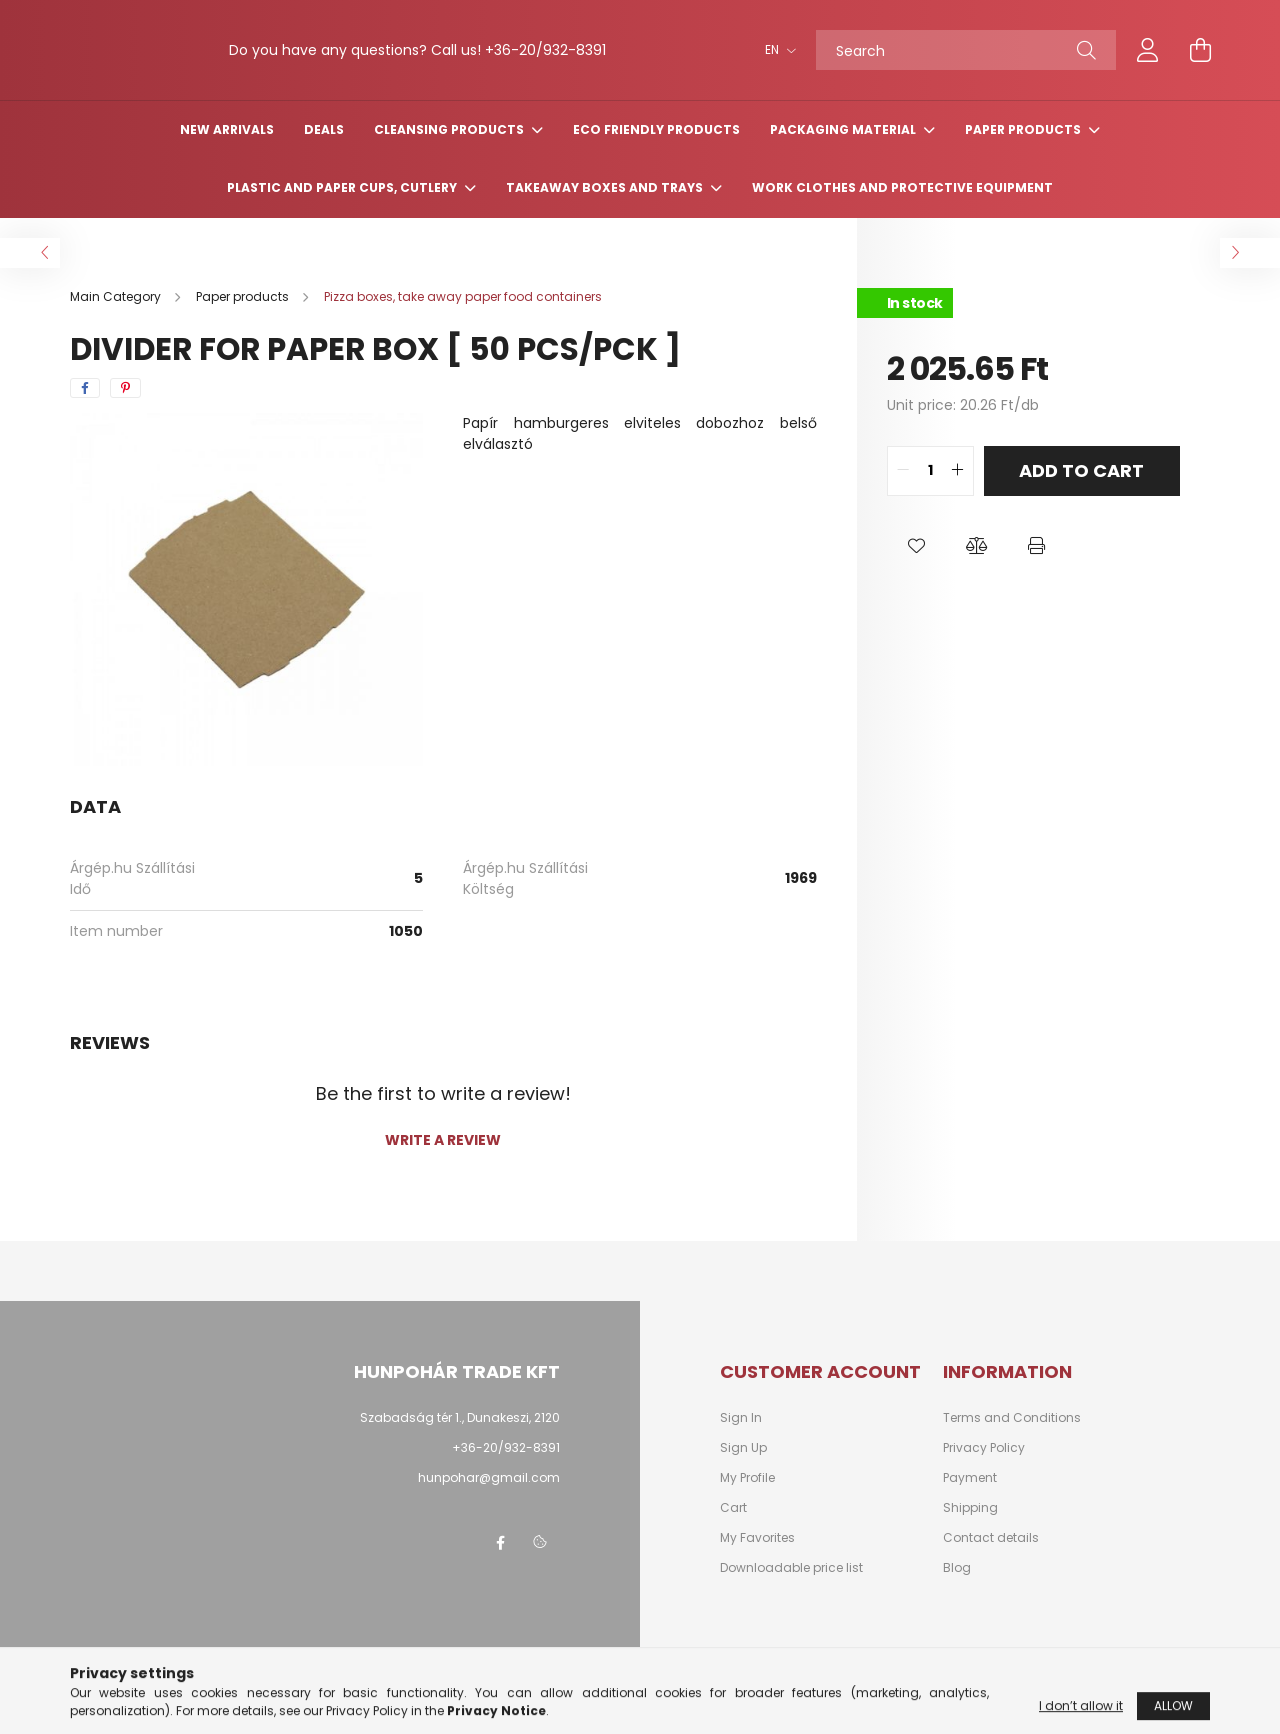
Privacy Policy (984, 1469)
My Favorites (757, 1559)
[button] (917, 567)
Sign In (741, 1439)
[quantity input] (930, 492)
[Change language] (775, 61)
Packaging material (844, 150)
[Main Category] (117, 317)
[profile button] (1148, 61)
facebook (500, 1564)
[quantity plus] (958, 492)
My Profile (747, 1499)
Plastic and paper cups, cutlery (343, 208)
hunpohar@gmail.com (489, 1498)
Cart (733, 1529)
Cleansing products (450, 150)
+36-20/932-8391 (506, 1468)
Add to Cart (1081, 491)
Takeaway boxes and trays (606, 208)
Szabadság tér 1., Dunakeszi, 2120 (460, 1438)
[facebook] (85, 409)
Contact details (991, 1559)
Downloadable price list (791, 1589)
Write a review (443, 1161)
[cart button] (1200, 61)
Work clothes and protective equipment (902, 208)
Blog (957, 1589)
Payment (970, 1499)
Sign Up (743, 1469)
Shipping (970, 1529)
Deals (324, 150)
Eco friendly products (656, 150)
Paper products (1024, 150)
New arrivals (227, 150)
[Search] (966, 61)
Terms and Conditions (1012, 1439)
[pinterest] (125, 409)
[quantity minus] (903, 492)
